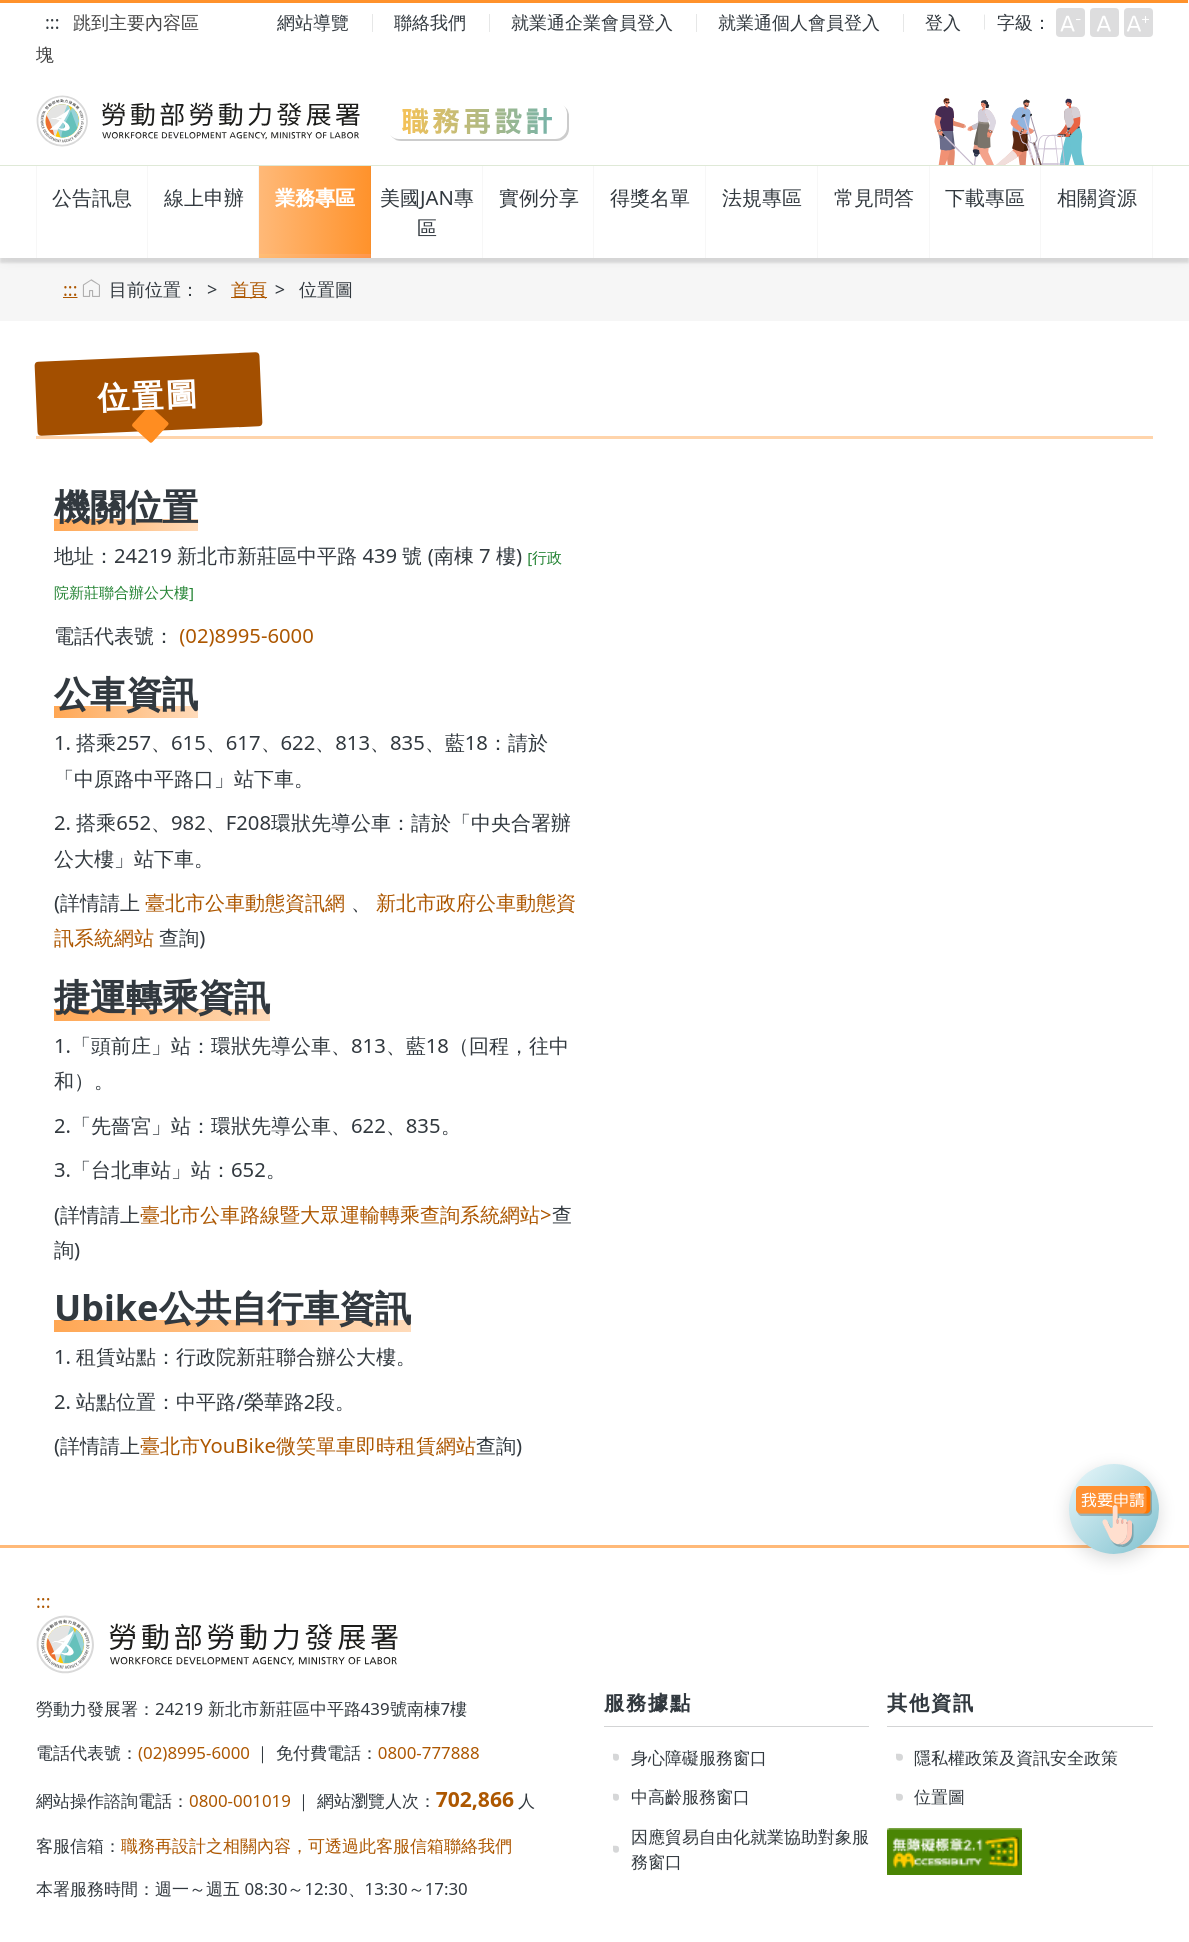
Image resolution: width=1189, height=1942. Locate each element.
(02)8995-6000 (246, 635)
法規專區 (762, 197)
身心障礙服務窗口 (699, 1757)
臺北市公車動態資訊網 (245, 902)
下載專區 (985, 197)
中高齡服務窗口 (690, 1796)
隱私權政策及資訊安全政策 (1016, 1757)
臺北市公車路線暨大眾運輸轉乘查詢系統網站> (346, 1214)
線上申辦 (204, 197)
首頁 (249, 289)
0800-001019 (240, 1800)
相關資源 (1097, 197)
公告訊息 (92, 197)
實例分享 (539, 197)
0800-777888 (429, 1752)
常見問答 (874, 197)
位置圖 (939, 1796)
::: (52, 22)
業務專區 (315, 197)
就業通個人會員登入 (799, 22)
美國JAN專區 (427, 212)
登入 (943, 22)
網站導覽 (313, 22)
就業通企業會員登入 (592, 22)
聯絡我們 (430, 22)
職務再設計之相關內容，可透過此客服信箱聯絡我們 (316, 1845)
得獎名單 (650, 197)
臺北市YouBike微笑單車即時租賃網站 (308, 1445)
